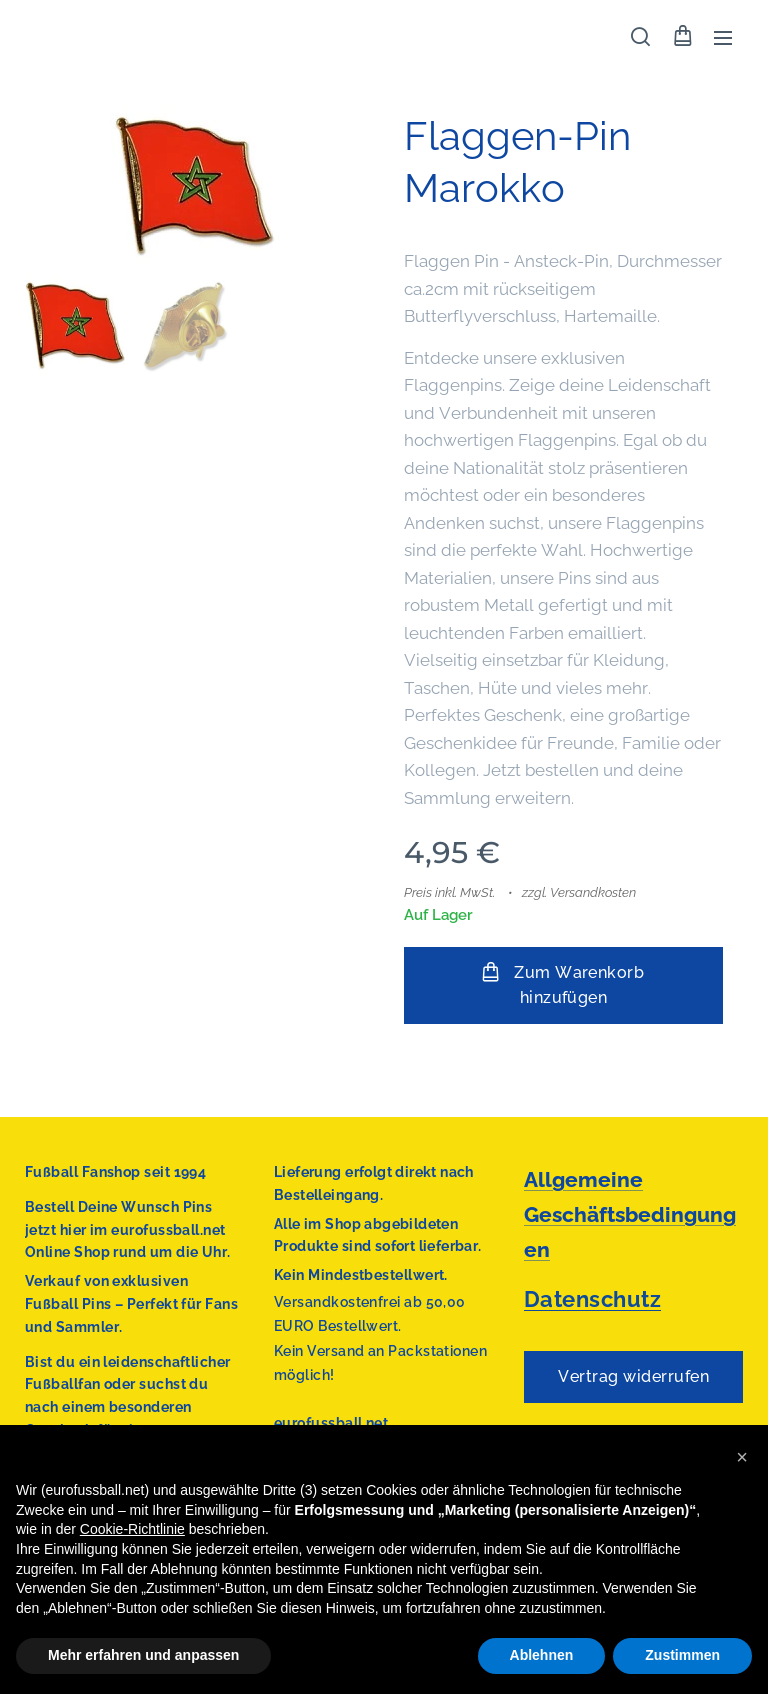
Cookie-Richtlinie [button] (132, 1529)
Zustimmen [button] (682, 1655)
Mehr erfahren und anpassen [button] (143, 1655)
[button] (640, 37)
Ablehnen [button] (542, 1655)
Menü (723, 38)
